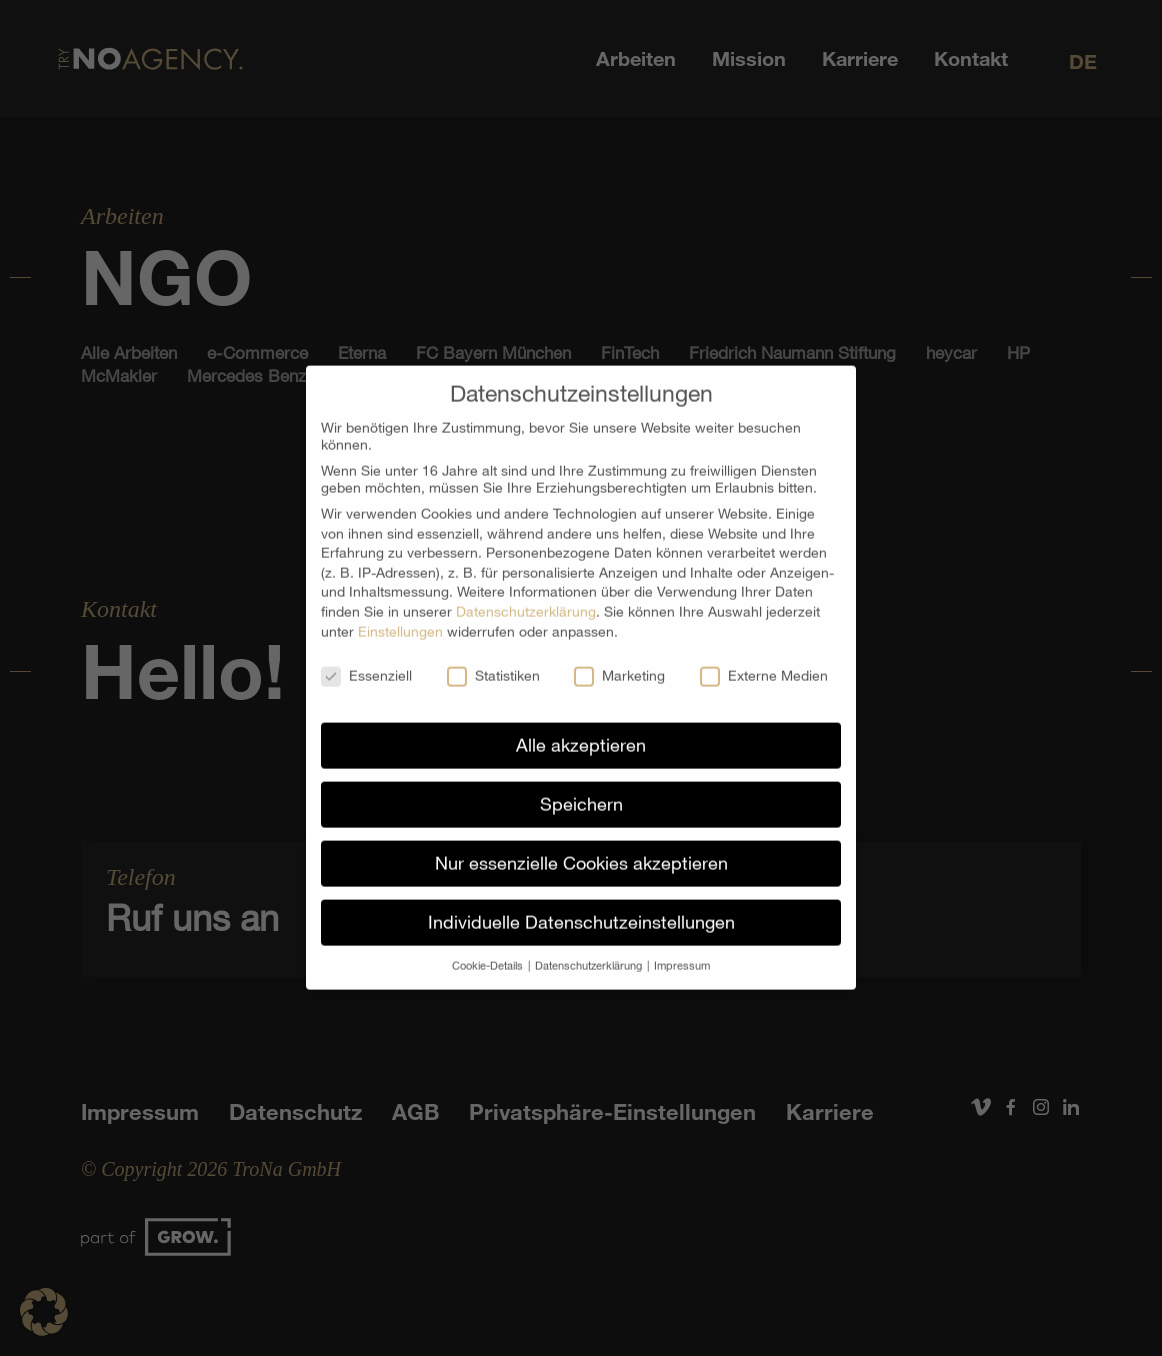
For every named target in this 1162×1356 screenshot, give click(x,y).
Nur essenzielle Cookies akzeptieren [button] (581, 848)
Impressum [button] (682, 950)
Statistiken (493, 660)
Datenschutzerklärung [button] (590, 950)
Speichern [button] (581, 789)
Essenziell (366, 660)
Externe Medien (764, 660)
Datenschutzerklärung (526, 596)
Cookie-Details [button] (489, 950)
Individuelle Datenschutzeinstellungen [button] (581, 907)
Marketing (619, 660)
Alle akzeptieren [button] (581, 730)
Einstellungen (400, 615)
